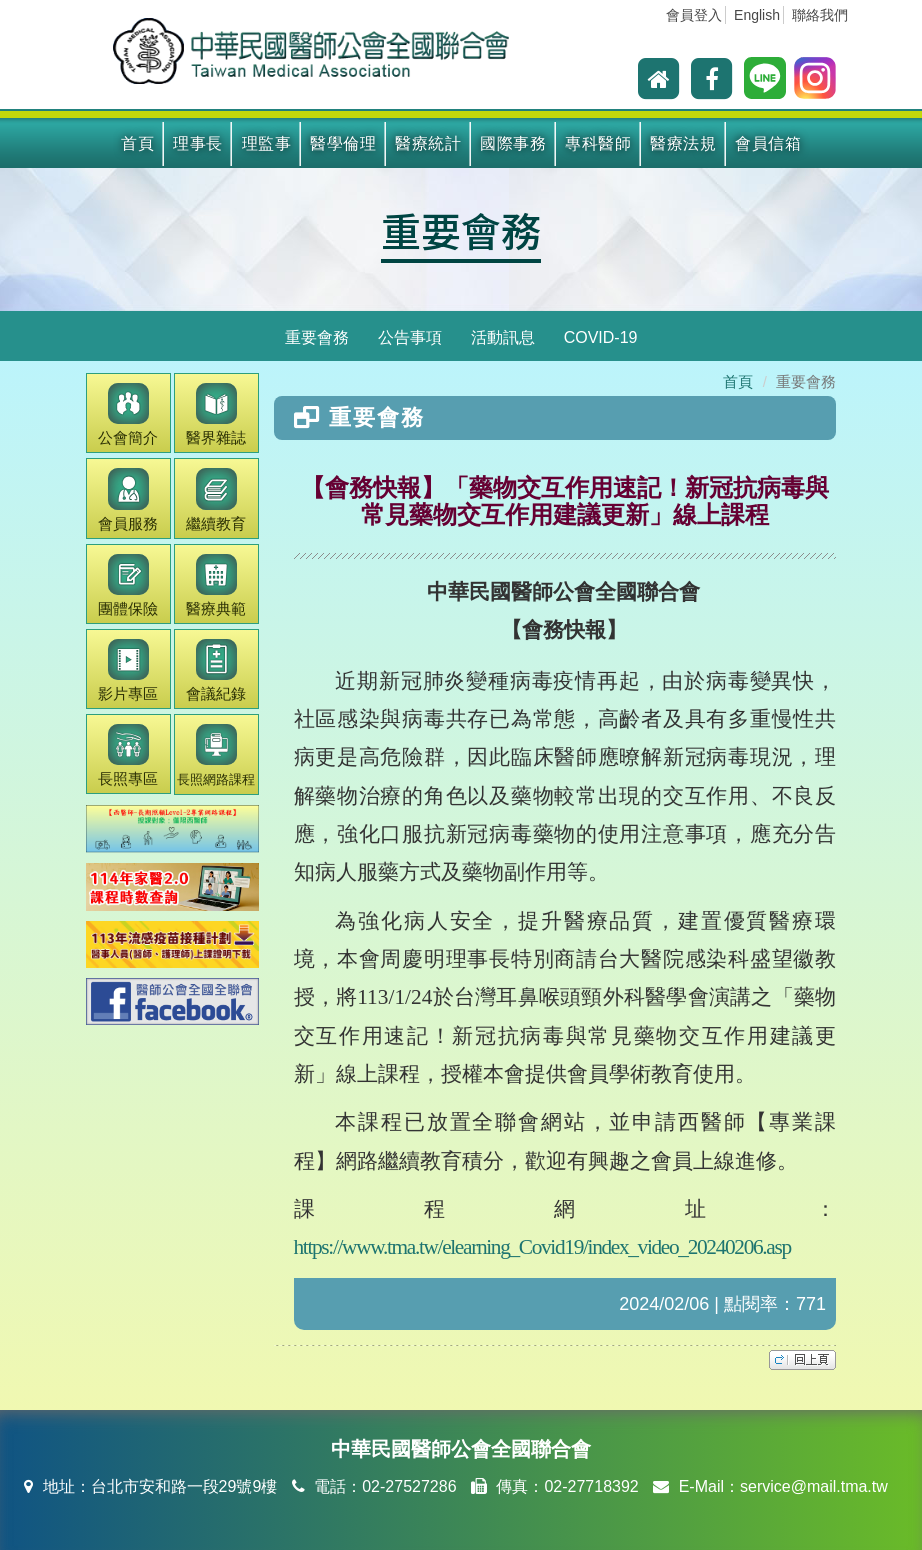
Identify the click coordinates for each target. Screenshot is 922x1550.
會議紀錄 (216, 670)
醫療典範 (216, 585)
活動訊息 (503, 337)
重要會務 (461, 230)
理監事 (267, 143)
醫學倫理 (343, 143)
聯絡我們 (820, 15)
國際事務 (513, 143)
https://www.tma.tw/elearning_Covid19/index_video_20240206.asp (542, 1247)
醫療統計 (428, 143)
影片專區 (128, 670)
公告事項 (410, 337)
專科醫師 (598, 143)
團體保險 (128, 585)
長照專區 (128, 755)
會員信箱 (768, 143)
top (802, 1360)
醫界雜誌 (216, 414)
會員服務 (128, 499)
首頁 (137, 143)
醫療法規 (683, 143)
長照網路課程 (216, 755)
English (757, 15)
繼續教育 (216, 499)
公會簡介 (128, 414)
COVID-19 (601, 337)
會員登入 (694, 15)
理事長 (198, 143)
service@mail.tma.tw (814, 1486)
